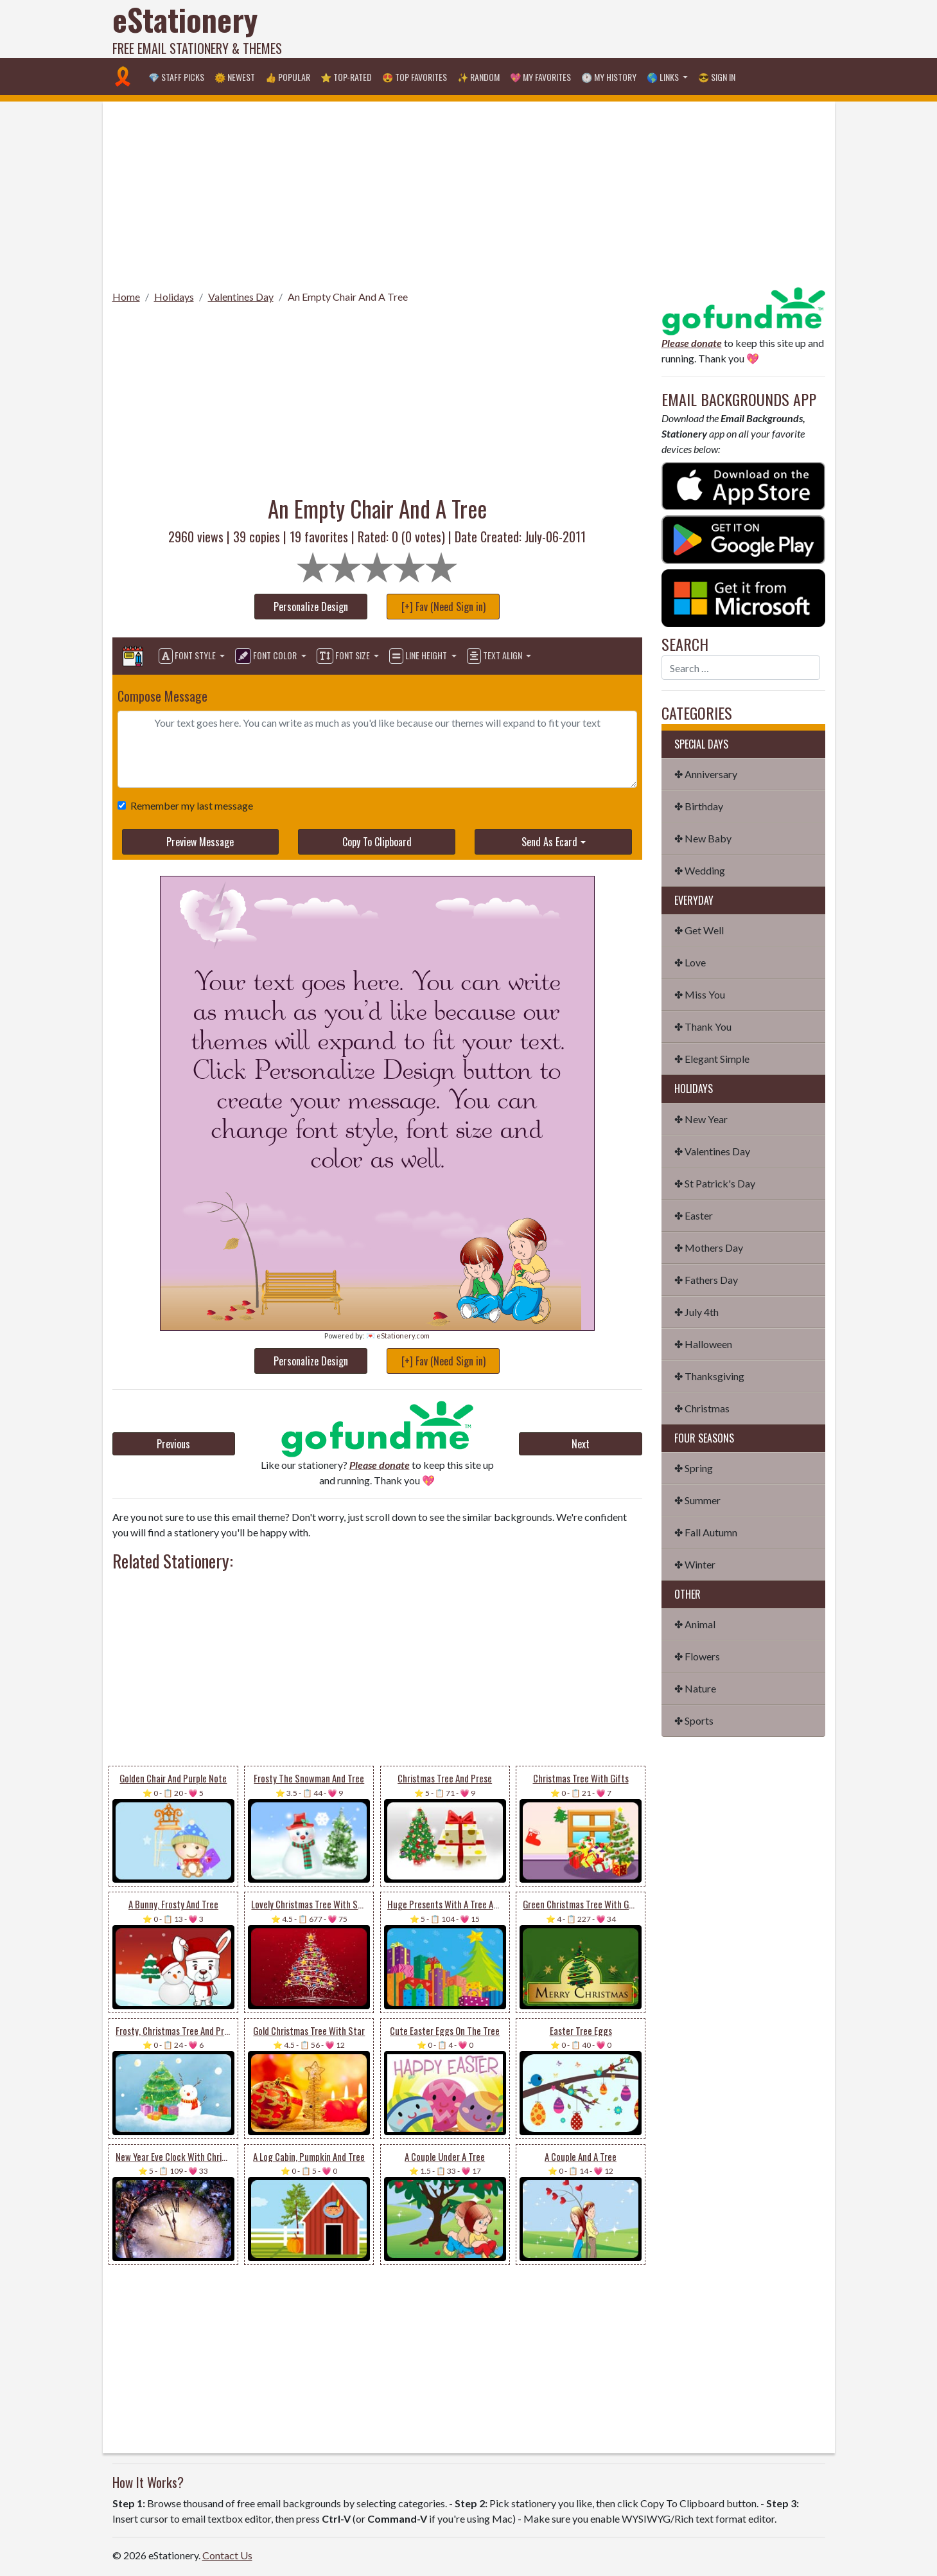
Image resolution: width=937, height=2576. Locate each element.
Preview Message (200, 841)
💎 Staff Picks (176, 77)
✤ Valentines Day (712, 1151)
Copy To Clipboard (377, 841)
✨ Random (478, 77)
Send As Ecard (549, 841)
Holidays (174, 296)
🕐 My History (608, 77)
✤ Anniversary (705, 774)
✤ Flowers (697, 1656)
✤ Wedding (699, 870)
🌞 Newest (235, 77)
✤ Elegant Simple (711, 1059)
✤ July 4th (696, 1312)
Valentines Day (241, 296)
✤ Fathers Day (706, 1280)
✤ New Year (701, 1119)
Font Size (344, 656)
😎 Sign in (716, 77)
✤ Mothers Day (708, 1247)
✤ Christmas (702, 1408)
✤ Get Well (699, 930)
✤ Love (690, 962)
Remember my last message (189, 805)
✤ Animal (694, 1624)
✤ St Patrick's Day (714, 1183)
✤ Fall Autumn (705, 1532)
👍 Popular (287, 77)
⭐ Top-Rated (346, 77)
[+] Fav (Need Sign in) (443, 606)
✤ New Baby (702, 838)
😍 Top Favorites (414, 77)
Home (126, 296)
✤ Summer (697, 1500)
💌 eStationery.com (398, 1335)
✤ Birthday (698, 806)
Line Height (419, 656)
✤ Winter (694, 1564)
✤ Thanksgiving (709, 1376)
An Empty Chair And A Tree (348, 296)
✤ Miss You (699, 994)
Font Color (267, 656)
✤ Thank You (702, 1026)
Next (581, 1444)
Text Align (495, 656)
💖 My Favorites (540, 77)
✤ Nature (695, 1688)
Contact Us (227, 2555)
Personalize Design (311, 606)
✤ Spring (693, 1468)
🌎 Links (664, 77)
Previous (173, 1444)
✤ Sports (694, 1720)
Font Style (188, 656)
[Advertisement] (591, 29)
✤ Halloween (703, 1344)
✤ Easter (693, 1215)
